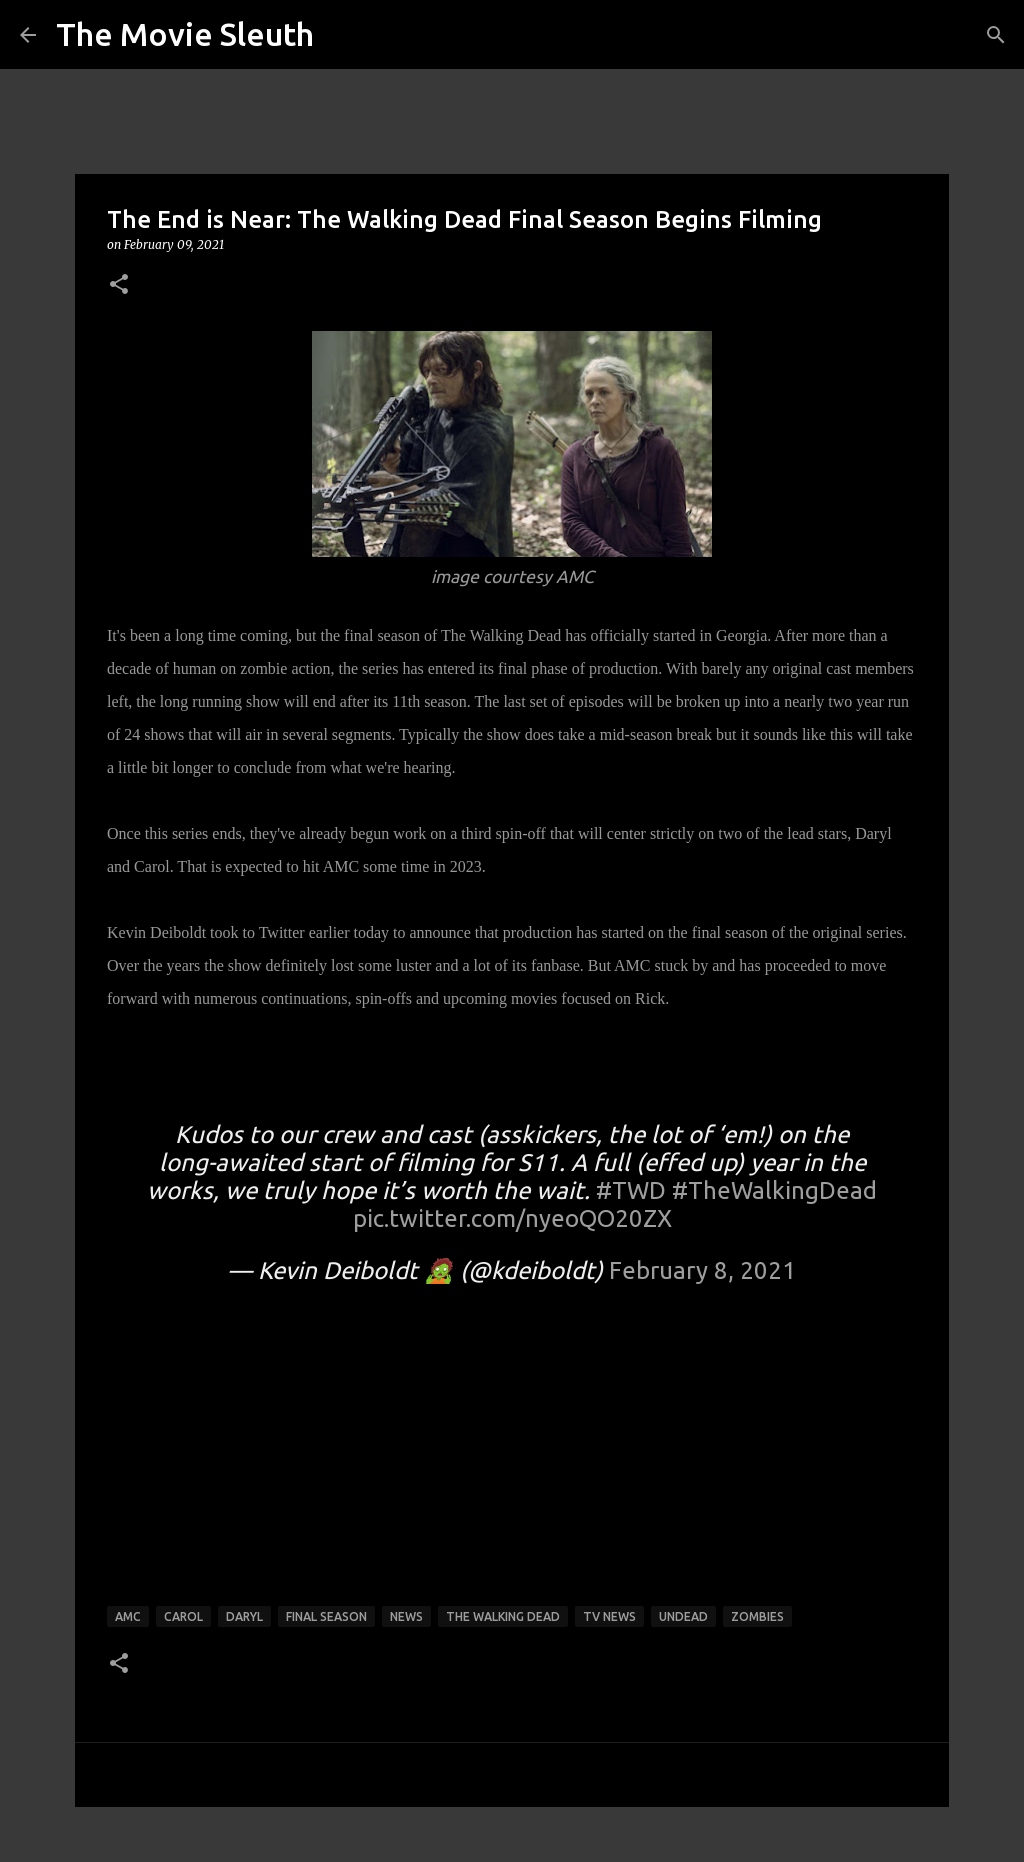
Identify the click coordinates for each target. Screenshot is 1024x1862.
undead (683, 1616)
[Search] (996, 35)
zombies (757, 1616)
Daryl (244, 1616)
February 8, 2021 (702, 1270)
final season (326, 1616)
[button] (119, 285)
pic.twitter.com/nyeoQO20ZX (512, 1218)
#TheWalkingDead (774, 1190)
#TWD (631, 1190)
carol (183, 1616)
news (406, 1616)
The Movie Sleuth (185, 34)
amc (128, 1616)
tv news (609, 1616)
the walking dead (503, 1616)
